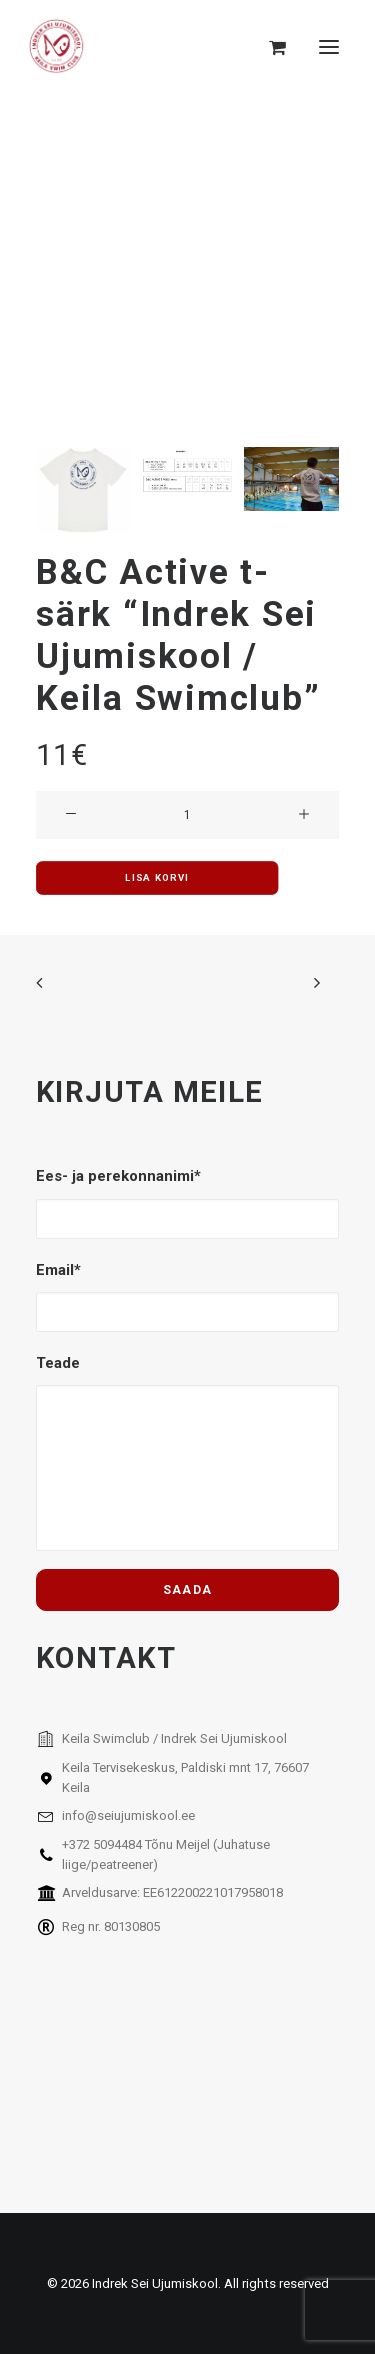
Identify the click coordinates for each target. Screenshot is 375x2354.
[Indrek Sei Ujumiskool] (57, 47)
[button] (329, 47)
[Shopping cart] (268, 47)
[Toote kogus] (187, 815)
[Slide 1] (83, 489)
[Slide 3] (291, 478)
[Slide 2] (187, 481)
